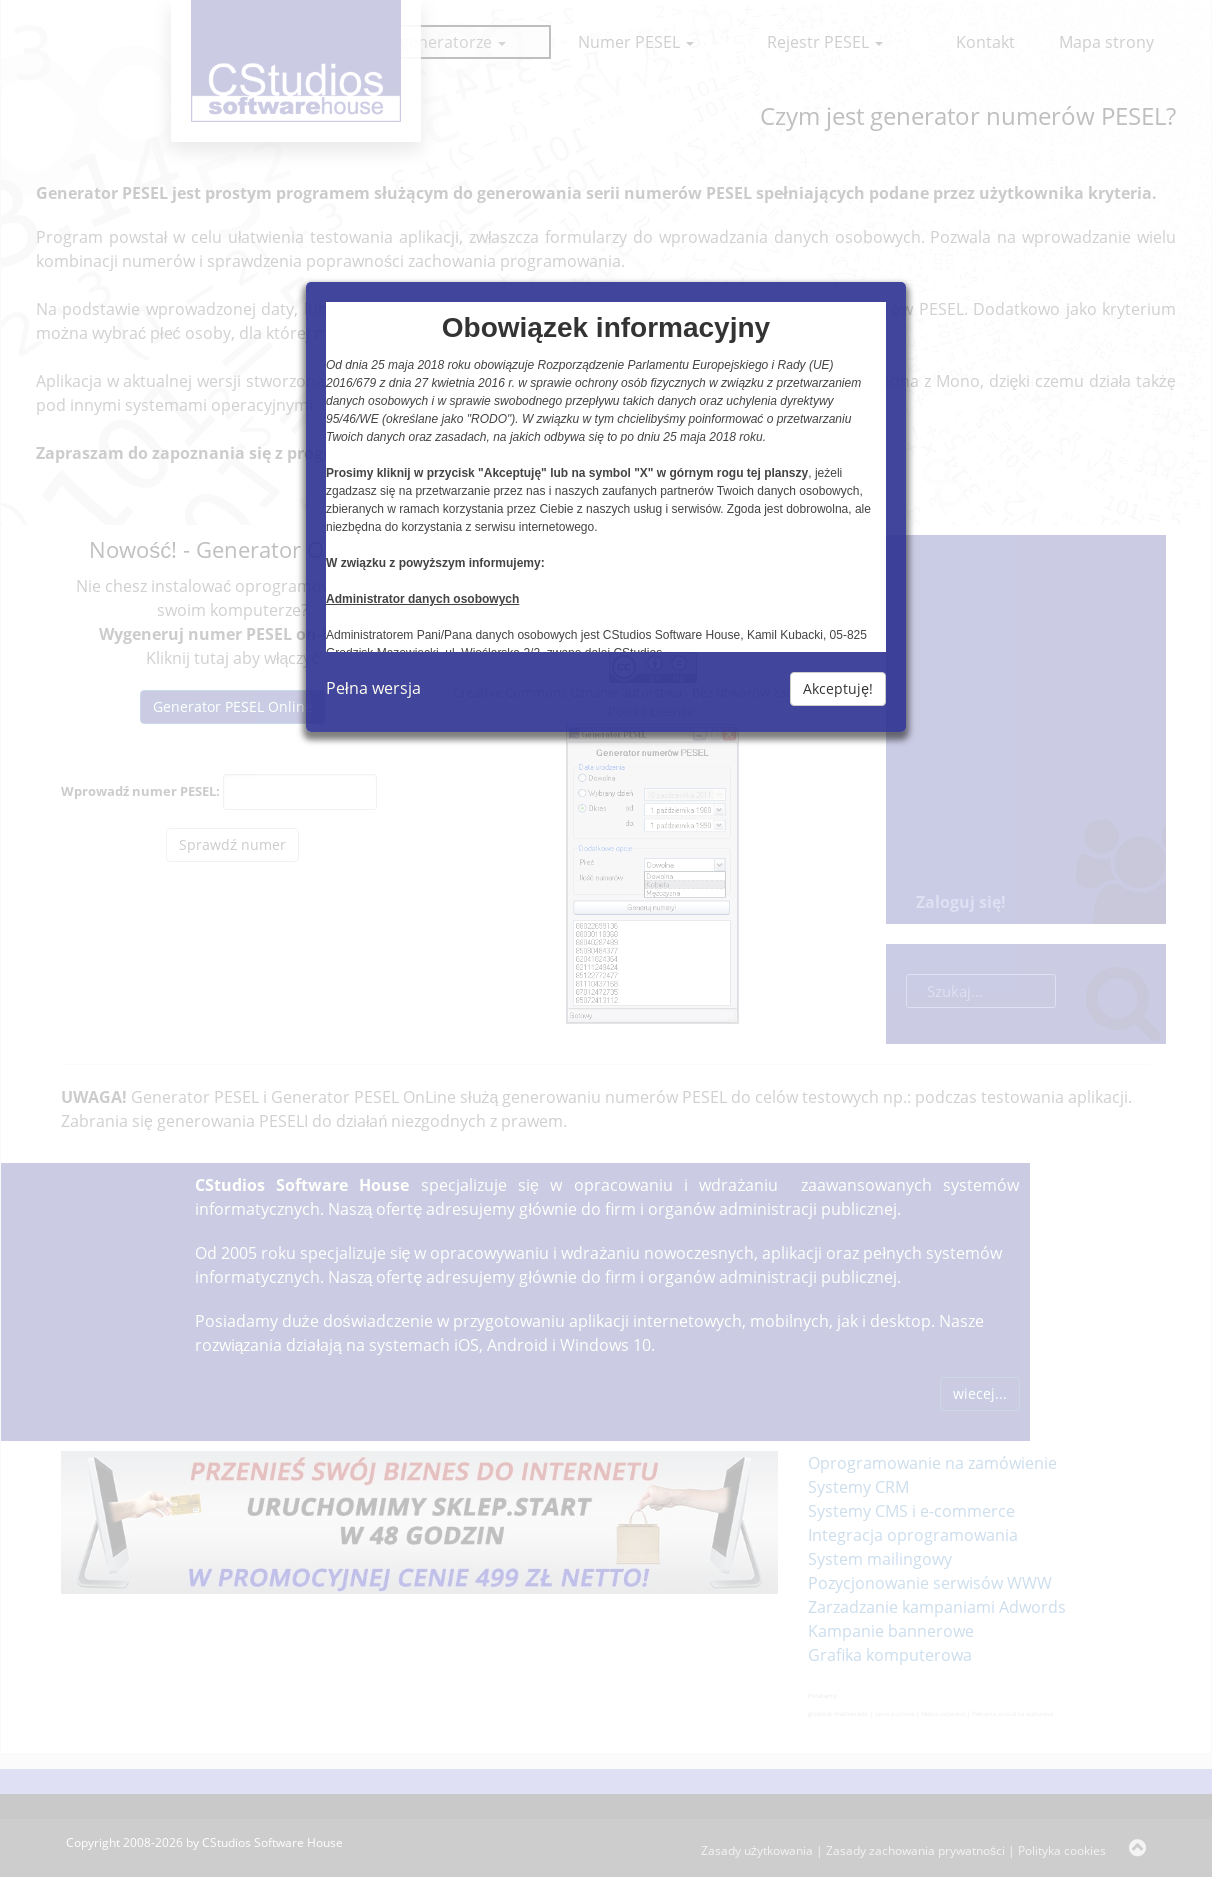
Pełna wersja (373, 688)
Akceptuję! (838, 688)
